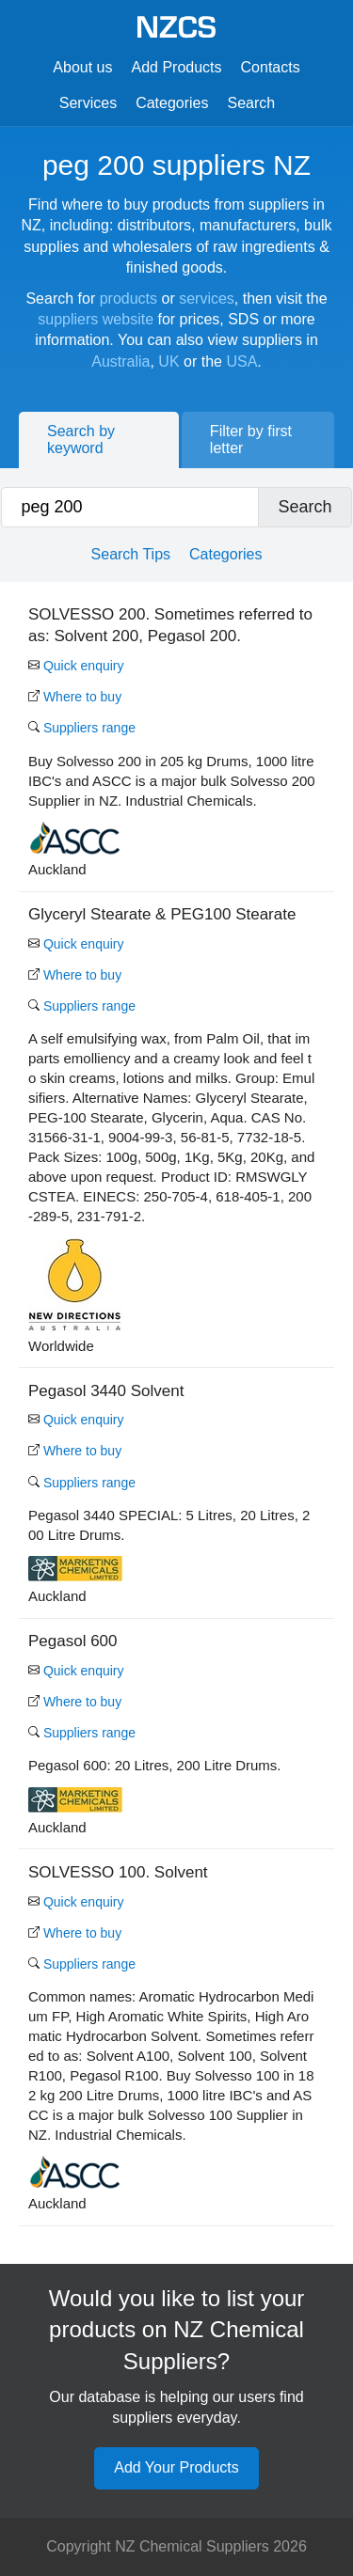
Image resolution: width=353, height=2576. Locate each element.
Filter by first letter (251, 439)
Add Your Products (176, 2467)
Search (252, 103)
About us (82, 67)
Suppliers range (82, 727)
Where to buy (74, 696)
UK (168, 361)
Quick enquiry (75, 665)
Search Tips (130, 554)
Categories (172, 103)
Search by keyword (81, 439)
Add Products (176, 67)
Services (88, 103)
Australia (120, 361)
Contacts (270, 67)
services (206, 298)
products (128, 298)
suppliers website (95, 319)
